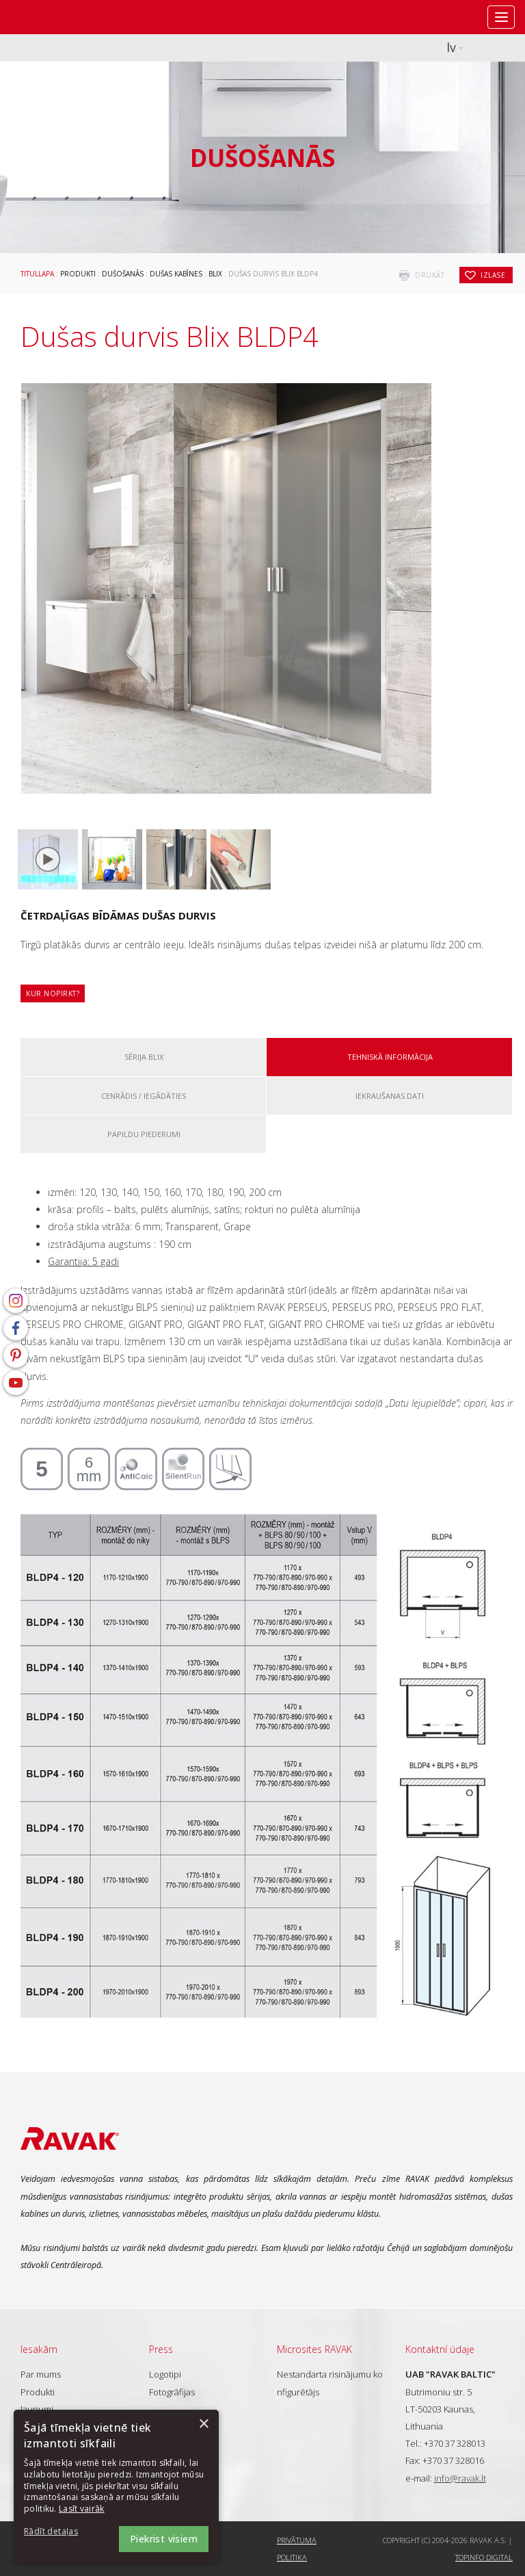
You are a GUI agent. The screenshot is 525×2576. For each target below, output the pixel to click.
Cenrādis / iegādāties (143, 1096)
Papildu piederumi (143, 1134)
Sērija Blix (143, 1057)
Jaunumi (37, 2409)
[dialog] (116, 2486)
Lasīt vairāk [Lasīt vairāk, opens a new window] (82, 2508)
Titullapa (37, 273)
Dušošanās (123, 273)
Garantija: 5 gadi (83, 1261)
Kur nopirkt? (52, 993)
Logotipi (165, 2374)
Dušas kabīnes (176, 273)
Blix (215, 273)
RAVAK (51, 17)
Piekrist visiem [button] (164, 2538)
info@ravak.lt (460, 2478)
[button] (61, 2532)
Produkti (78, 273)
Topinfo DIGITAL (484, 2557)
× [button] (203, 2424)
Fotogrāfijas (172, 2392)
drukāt (429, 275)
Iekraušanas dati (389, 1096)
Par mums (41, 2374)
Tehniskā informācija (390, 1057)
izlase (493, 275)
